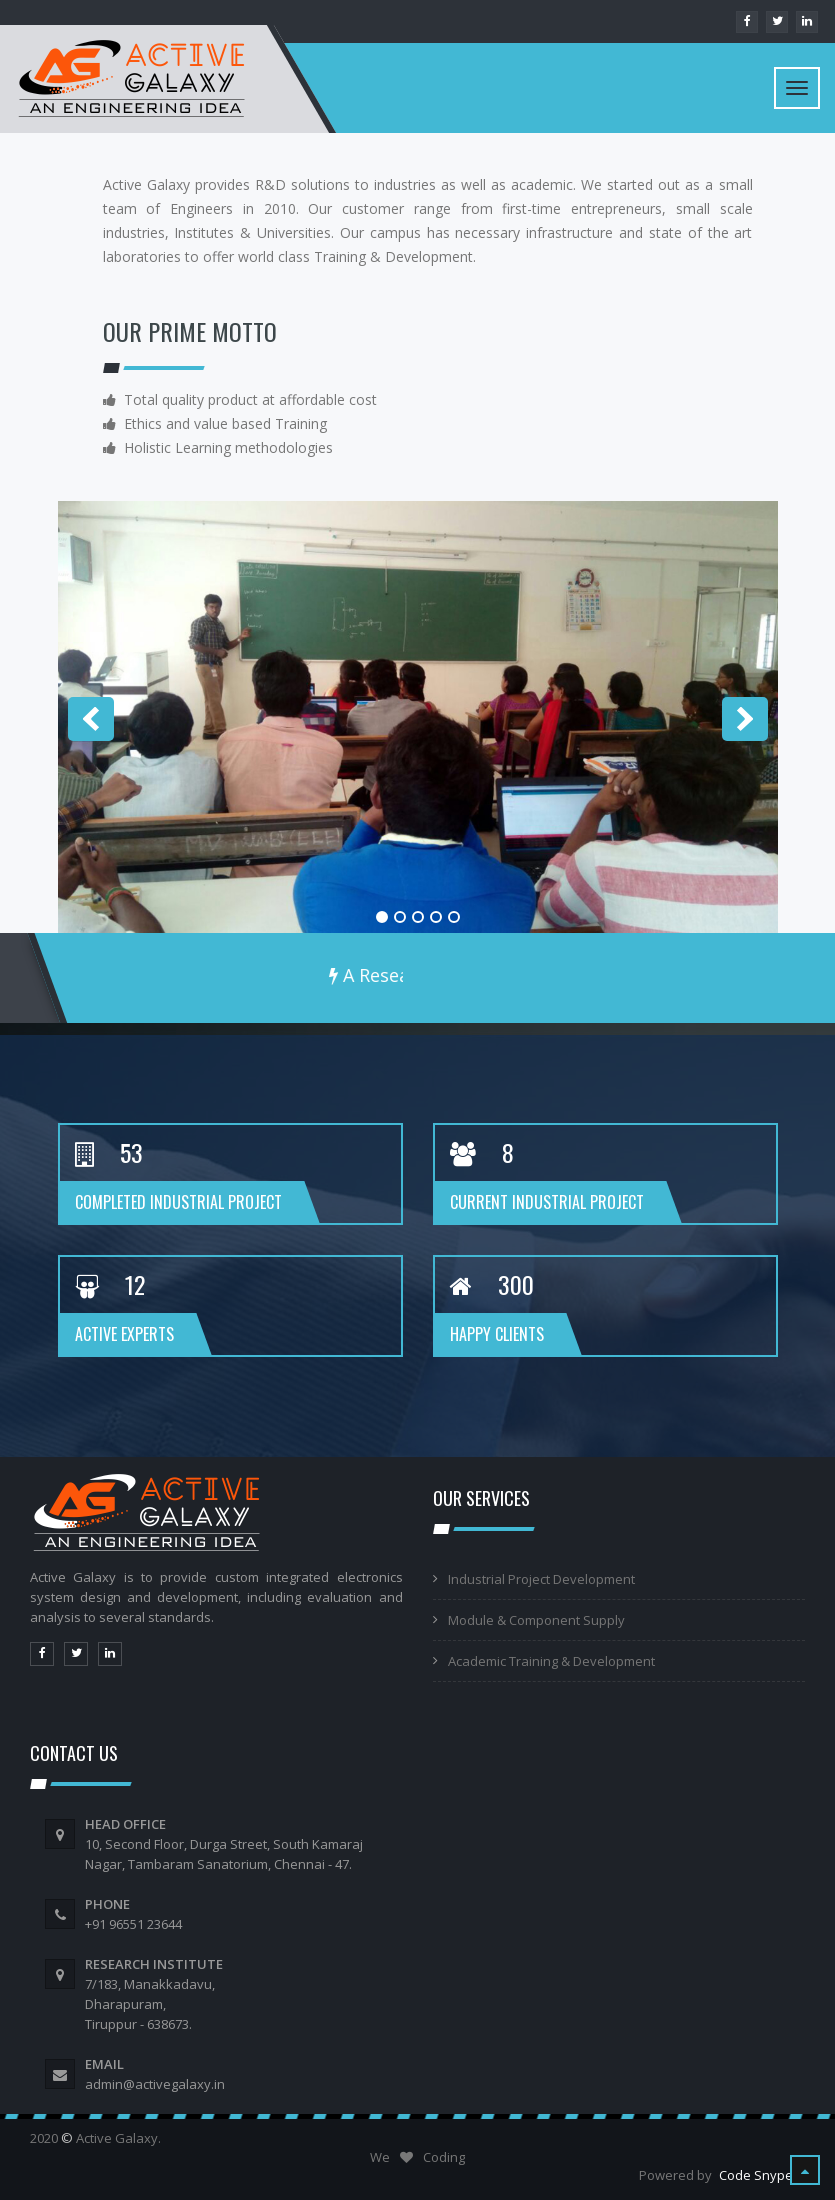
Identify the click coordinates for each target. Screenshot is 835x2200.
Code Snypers (762, 2175)
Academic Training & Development (551, 1661)
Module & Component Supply (536, 1620)
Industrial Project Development (541, 1579)
